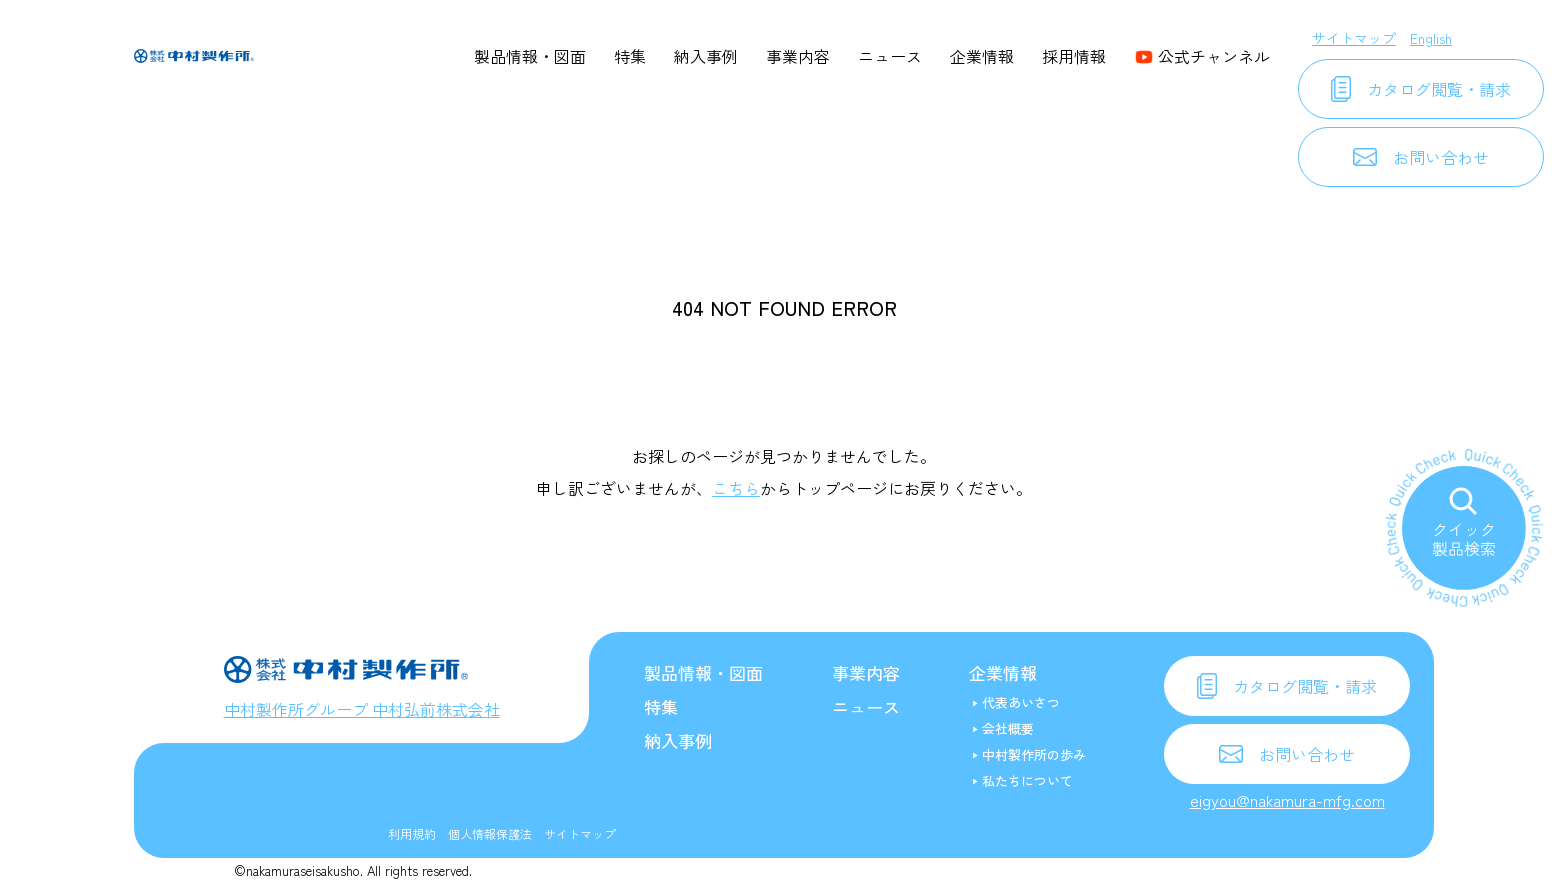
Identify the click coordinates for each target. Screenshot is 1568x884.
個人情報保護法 (490, 833)
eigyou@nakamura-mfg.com (1287, 800)
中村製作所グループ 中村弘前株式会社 (362, 709)
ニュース (890, 56)
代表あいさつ (1021, 702)
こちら (736, 488)
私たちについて (1027, 780)
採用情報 (1074, 56)
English (1431, 38)
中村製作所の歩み (1034, 754)
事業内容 (798, 56)
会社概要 (1008, 728)
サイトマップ (1354, 38)
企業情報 (982, 56)
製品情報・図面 (530, 56)
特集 (630, 56)
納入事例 (706, 56)
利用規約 (412, 833)
